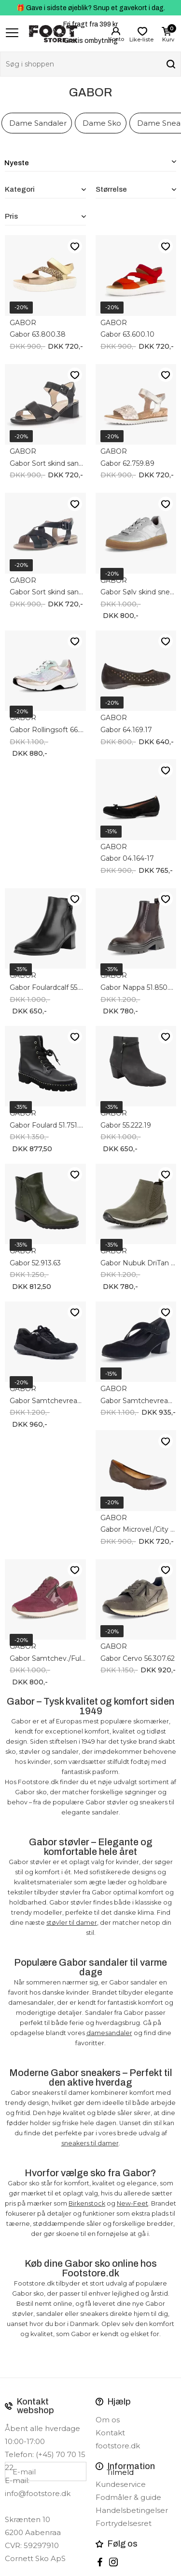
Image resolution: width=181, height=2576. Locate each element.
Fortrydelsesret (124, 2523)
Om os (108, 2419)
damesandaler (109, 2033)
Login (116, 31)
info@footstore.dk (37, 2493)
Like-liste (75, 245)
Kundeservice (121, 2484)
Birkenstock (87, 2203)
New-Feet (132, 2203)
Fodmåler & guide (128, 2497)
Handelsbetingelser (132, 2510)
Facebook (100, 2562)
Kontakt (110, 2432)
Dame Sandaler (38, 123)
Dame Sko (102, 123)
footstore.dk (118, 2445)
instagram (113, 2562)
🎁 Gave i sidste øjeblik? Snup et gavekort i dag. (90, 8)
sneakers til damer (90, 2143)
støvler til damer (71, 1922)
